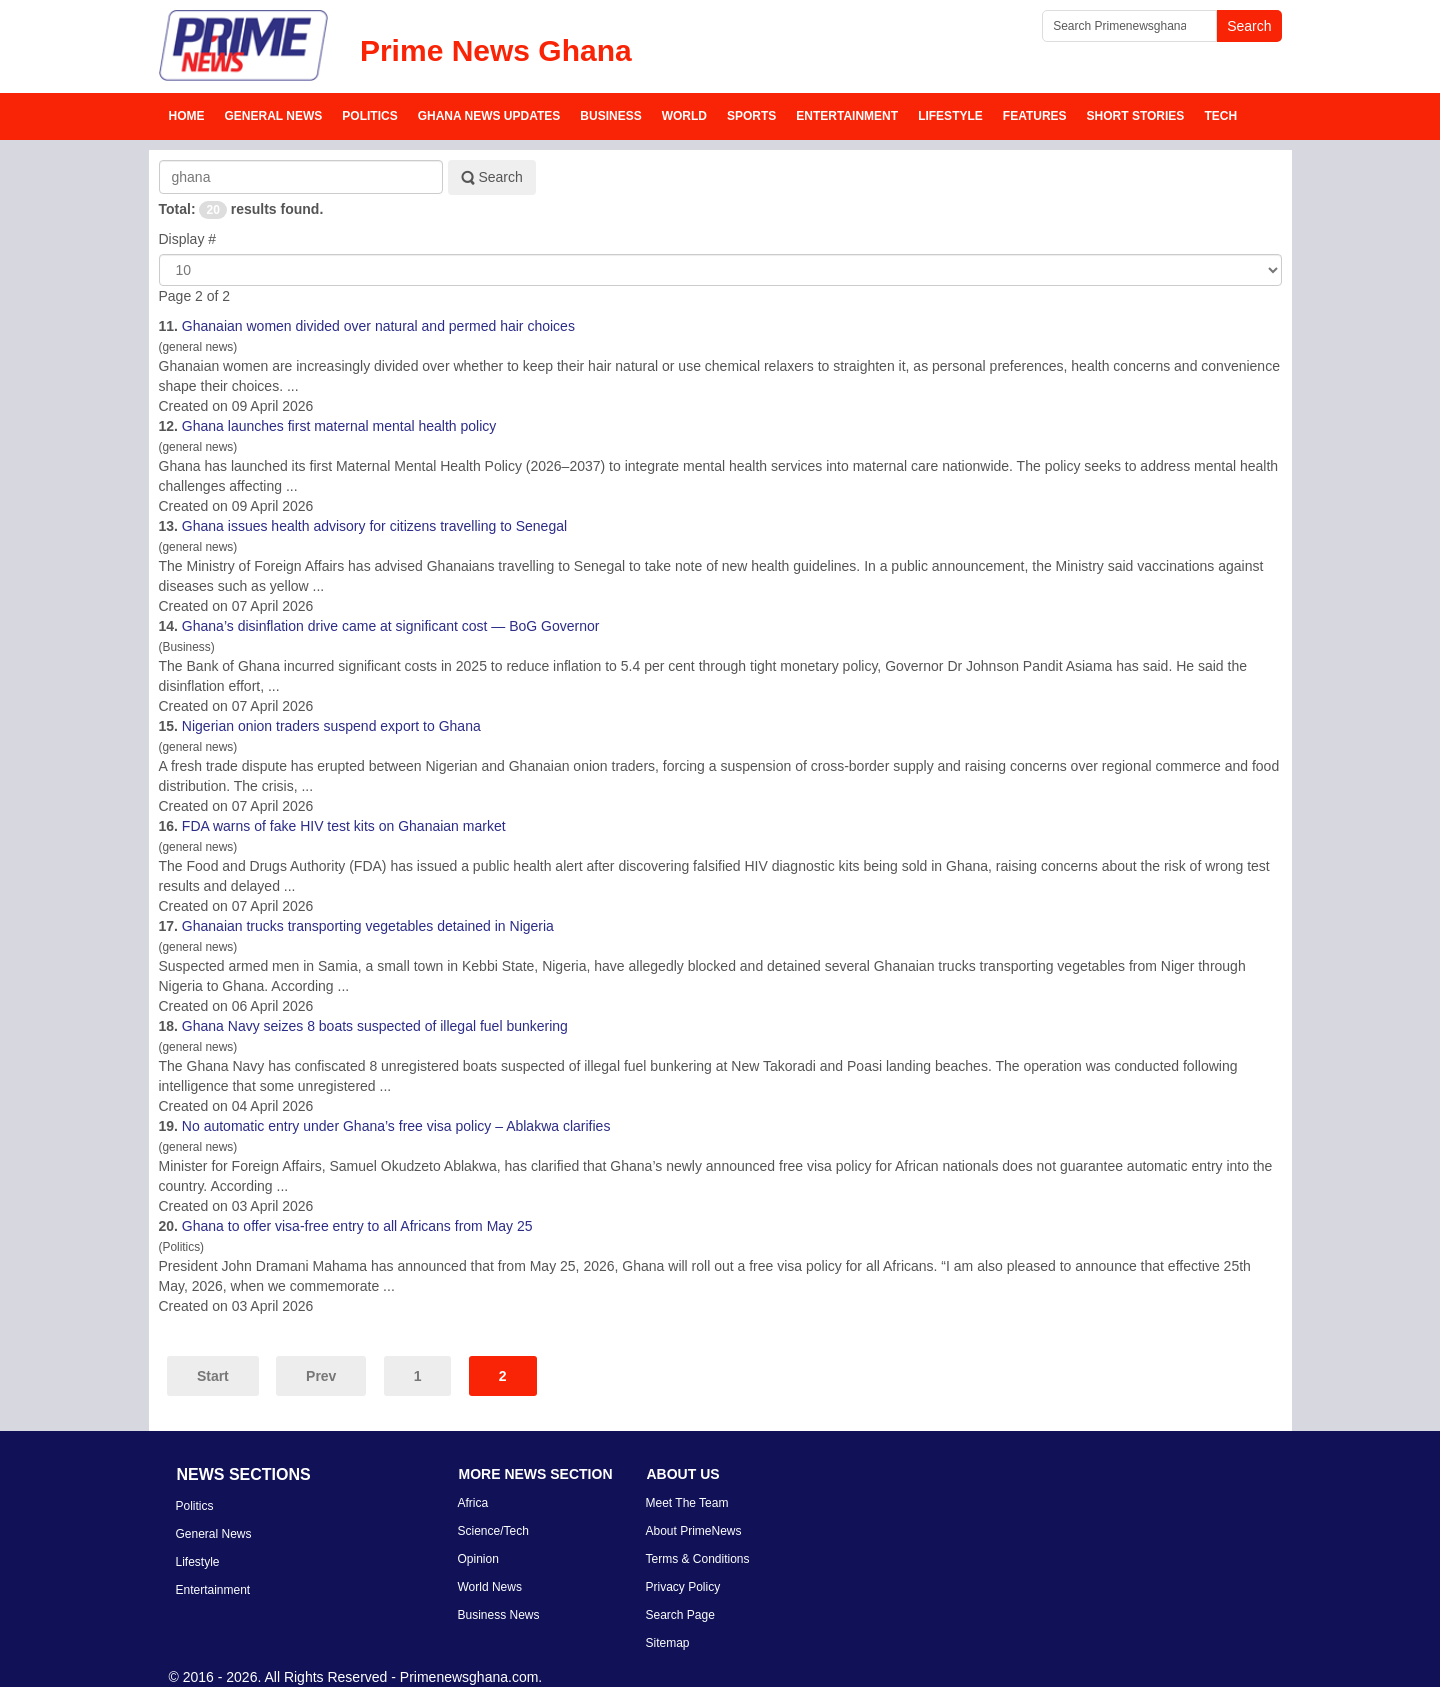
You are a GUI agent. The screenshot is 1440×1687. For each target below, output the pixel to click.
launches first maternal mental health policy (339, 426)
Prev (321, 1376)
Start (213, 1376)
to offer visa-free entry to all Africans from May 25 (357, 1226)
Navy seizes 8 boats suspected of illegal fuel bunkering (375, 1026)
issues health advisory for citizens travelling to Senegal (374, 526)
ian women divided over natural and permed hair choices (378, 326)
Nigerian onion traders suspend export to (331, 726)
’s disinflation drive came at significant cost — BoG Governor (391, 626)
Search (492, 177)
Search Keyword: (159, 160)
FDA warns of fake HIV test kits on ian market (344, 826)
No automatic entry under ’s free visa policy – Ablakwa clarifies (396, 1126)
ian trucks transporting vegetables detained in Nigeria (368, 926)
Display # (188, 239)
